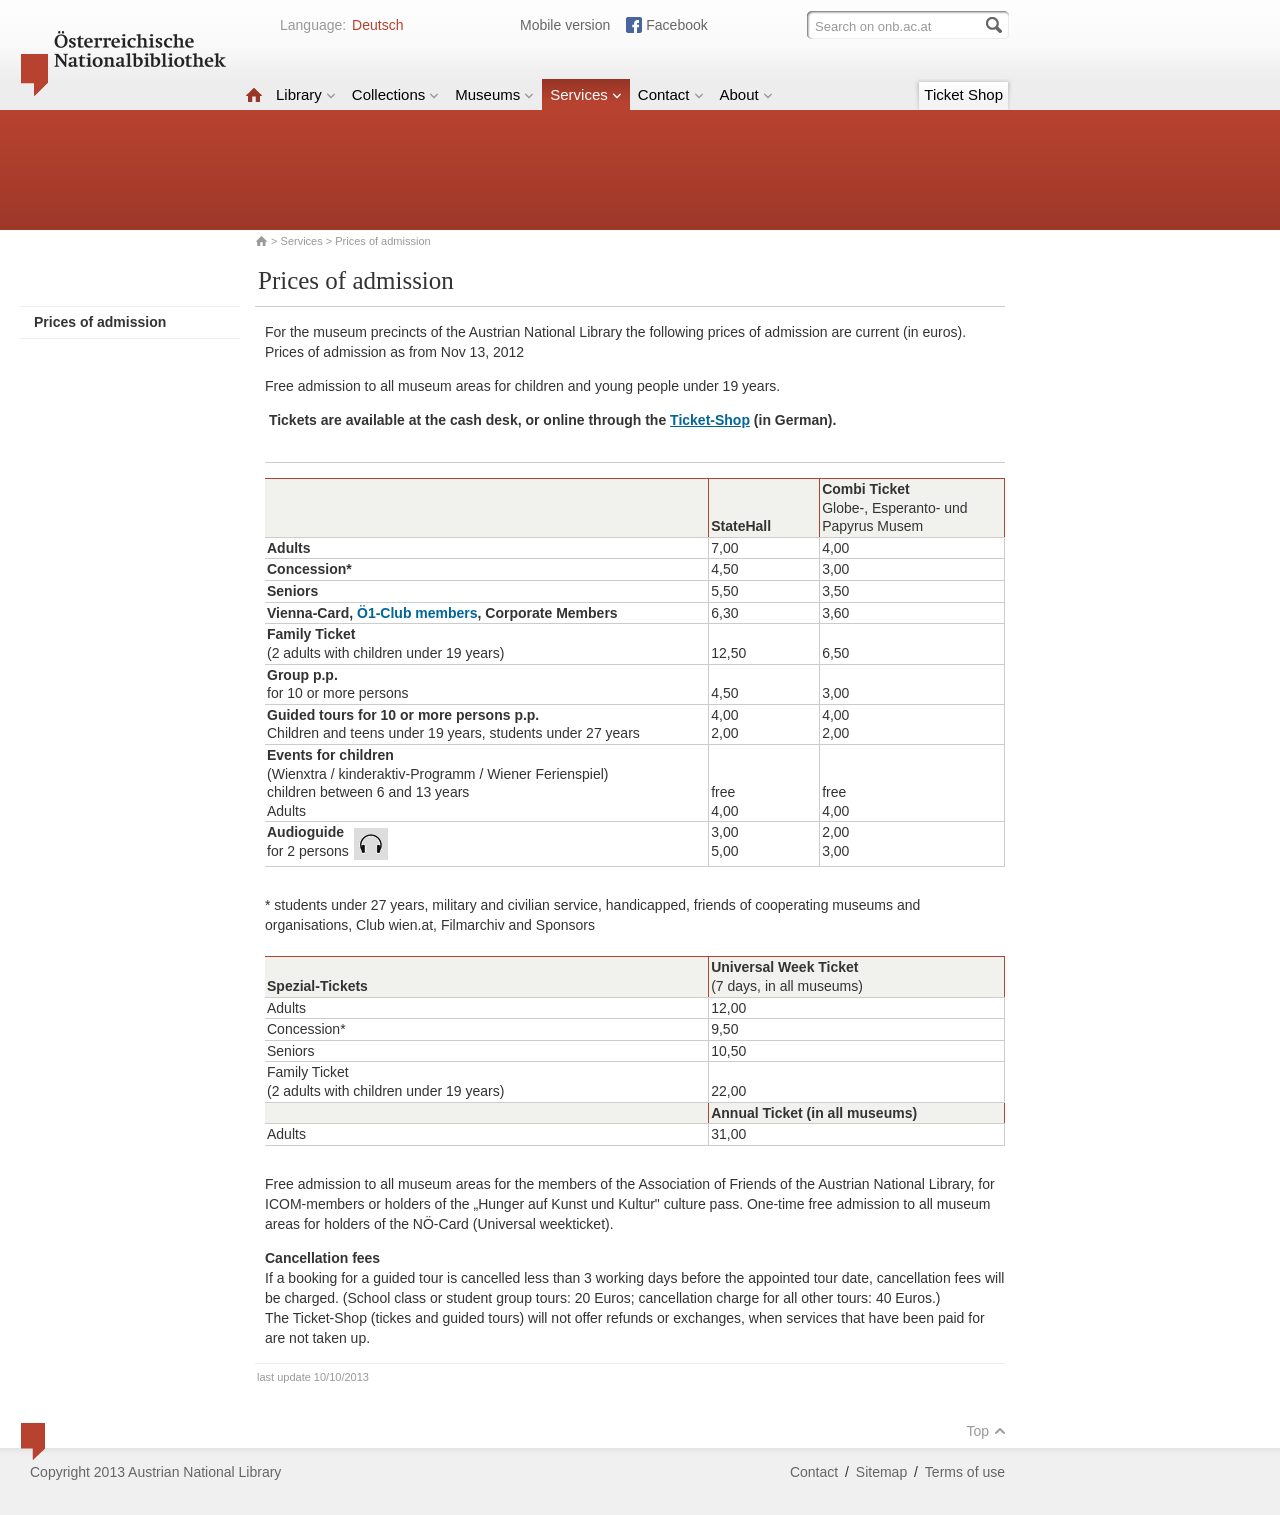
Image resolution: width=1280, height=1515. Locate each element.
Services (586, 94)
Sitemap (881, 1472)
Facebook (676, 25)
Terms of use (965, 1472)
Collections (395, 94)
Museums (494, 94)
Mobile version (565, 25)
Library (306, 94)
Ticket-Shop (710, 420)
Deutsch (377, 25)
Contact (671, 94)
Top (986, 1431)
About (746, 94)
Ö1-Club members (417, 613)
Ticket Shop (963, 94)
